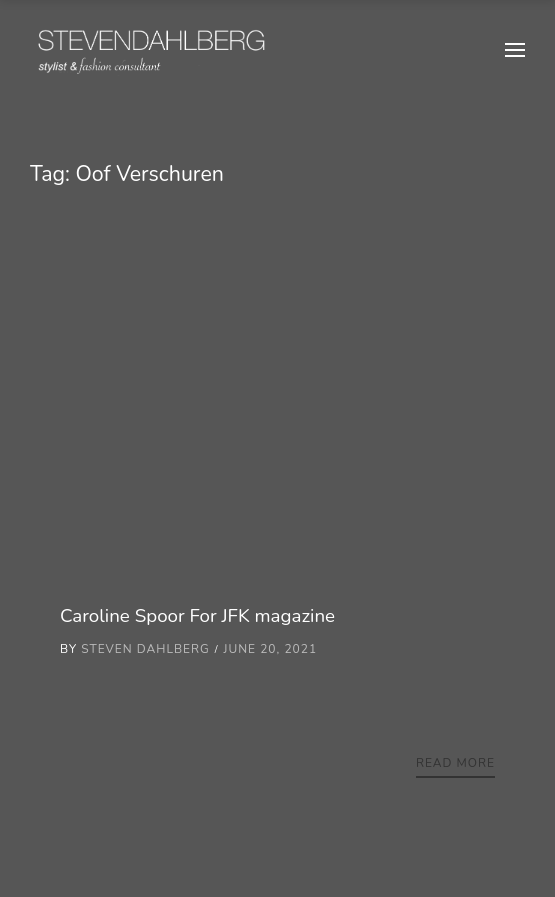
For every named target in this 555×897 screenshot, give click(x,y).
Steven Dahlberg (145, 649)
